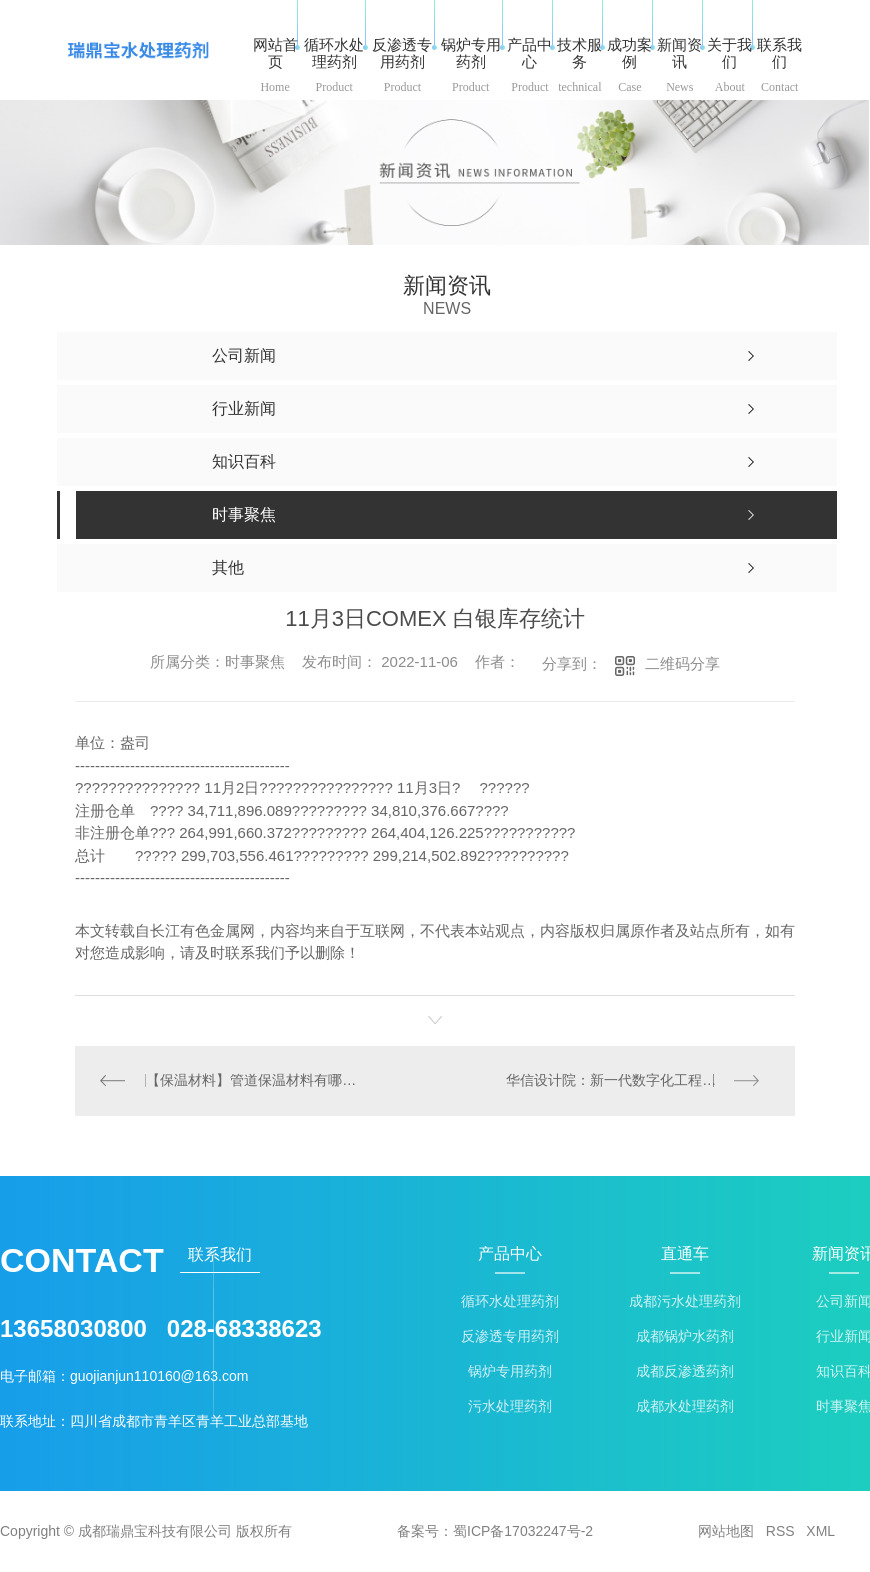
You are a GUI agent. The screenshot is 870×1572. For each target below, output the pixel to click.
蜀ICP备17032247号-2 (523, 1532)
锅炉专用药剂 (510, 1372)
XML (820, 1532)
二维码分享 (682, 663)
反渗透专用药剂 (510, 1337)
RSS (780, 1532)
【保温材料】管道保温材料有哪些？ (255, 1081)
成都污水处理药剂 (685, 1302)
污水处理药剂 (510, 1407)
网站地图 (726, 1532)
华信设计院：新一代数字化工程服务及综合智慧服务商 (639, 1081)
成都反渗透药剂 (685, 1372)
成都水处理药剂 (685, 1407)
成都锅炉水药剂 (685, 1337)
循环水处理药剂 (510, 1302)
